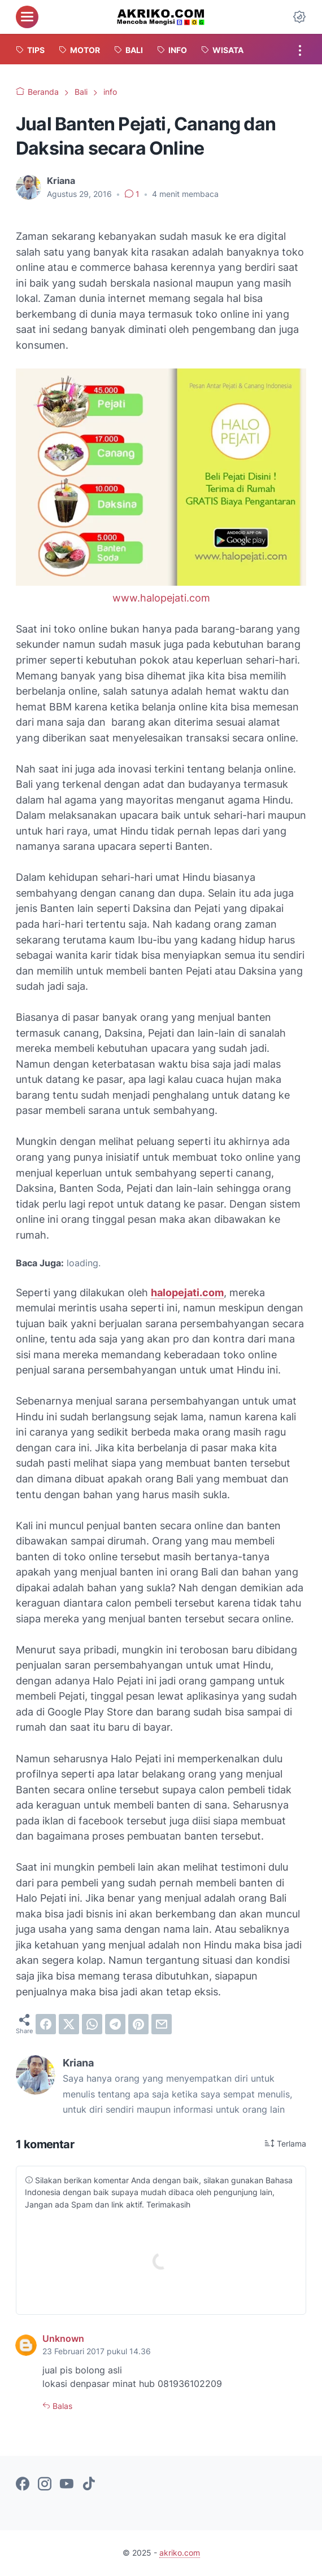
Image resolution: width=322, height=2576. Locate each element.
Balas (61, 2406)
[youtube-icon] (66, 2484)
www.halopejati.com (161, 598)
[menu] (27, 17)
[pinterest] (138, 2024)
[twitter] (69, 2024)
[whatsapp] (92, 2024)
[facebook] (46, 2024)
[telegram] (115, 2024)
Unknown (63, 2338)
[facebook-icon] (22, 2484)
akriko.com (179, 2552)
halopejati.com (187, 1292)
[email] (161, 2024)
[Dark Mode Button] (299, 17)
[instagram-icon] (44, 2484)
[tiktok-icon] (88, 2484)
